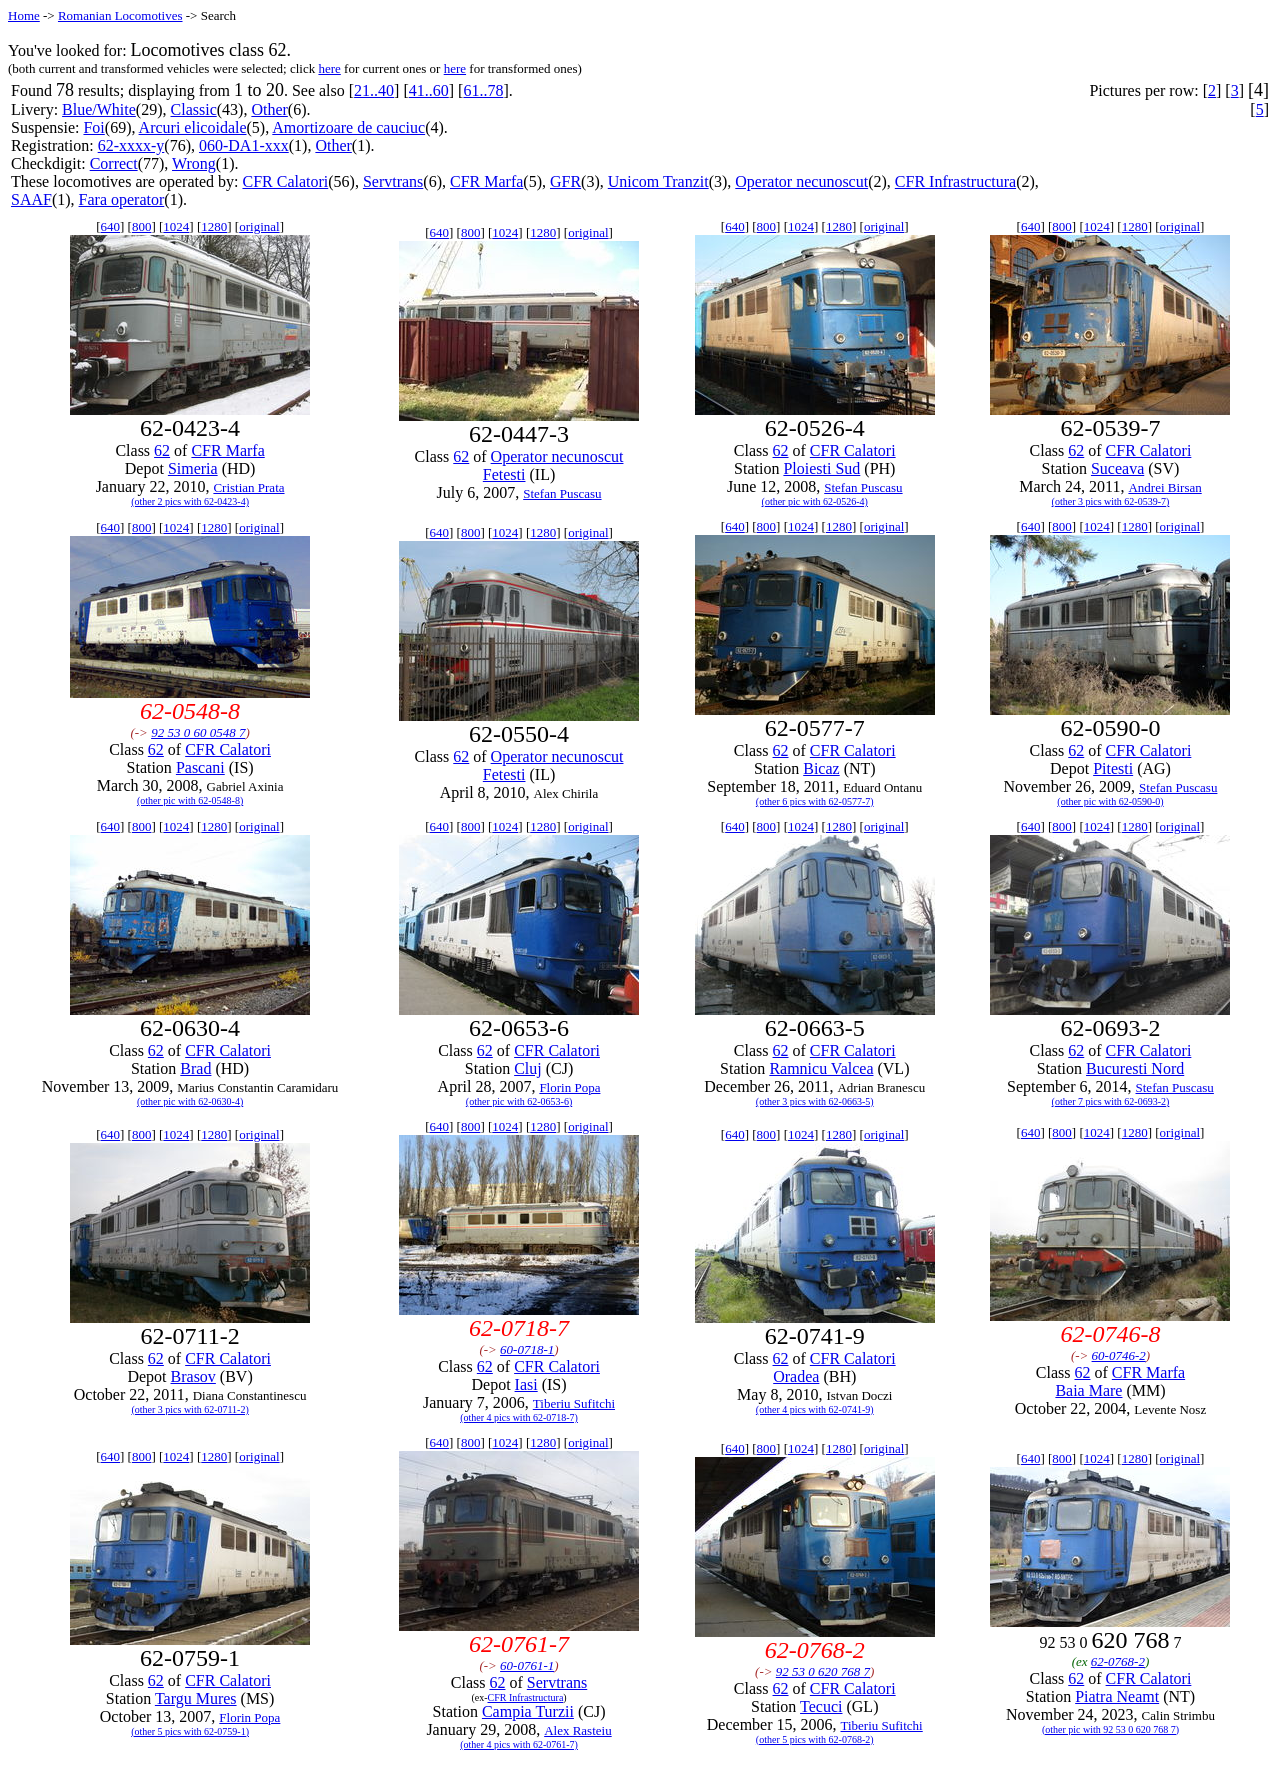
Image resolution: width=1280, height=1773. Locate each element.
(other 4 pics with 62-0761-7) (519, 1744)
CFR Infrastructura (955, 181)
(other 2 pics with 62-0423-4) (190, 501)
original (259, 226)
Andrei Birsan (1164, 487)
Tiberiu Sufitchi (574, 1403)
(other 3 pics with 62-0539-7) (1111, 501)
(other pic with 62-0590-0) (1110, 801)
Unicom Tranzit (658, 181)
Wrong (194, 163)
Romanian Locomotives (120, 15)
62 (162, 450)
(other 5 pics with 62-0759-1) (190, 1731)
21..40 (374, 90)
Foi (93, 127)
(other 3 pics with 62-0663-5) (815, 1101)
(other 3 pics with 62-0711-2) (189, 1409)
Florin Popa (569, 1087)
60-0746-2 (1119, 1355)
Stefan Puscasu (562, 493)
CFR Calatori (285, 181)
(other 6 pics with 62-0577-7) (815, 801)
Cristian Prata (248, 487)
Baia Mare (1088, 1390)
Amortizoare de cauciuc (348, 127)
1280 (214, 226)
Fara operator (122, 199)
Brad (195, 1068)
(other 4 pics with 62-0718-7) (519, 1417)
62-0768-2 (1118, 1661)
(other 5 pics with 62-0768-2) (815, 1739)
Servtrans (393, 181)
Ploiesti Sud (821, 468)
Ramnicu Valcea (821, 1068)
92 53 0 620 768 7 (823, 1671)
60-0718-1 (527, 1349)
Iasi (526, 1384)
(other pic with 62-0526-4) (815, 501)
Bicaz (821, 768)
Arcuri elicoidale (193, 127)
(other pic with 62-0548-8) (190, 800)
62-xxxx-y (131, 145)
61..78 (483, 90)
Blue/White (99, 109)
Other (269, 109)
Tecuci (821, 1706)
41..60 (429, 90)
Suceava (1117, 468)
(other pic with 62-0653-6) (519, 1101)
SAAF (31, 199)
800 (142, 226)
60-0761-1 (527, 1665)
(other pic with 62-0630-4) (190, 1101)
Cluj (528, 1068)
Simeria (193, 468)
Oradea (796, 1376)
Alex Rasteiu (578, 1730)
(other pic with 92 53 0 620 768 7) (1110, 1729)
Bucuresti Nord (1135, 1068)
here (329, 68)
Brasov (193, 1376)
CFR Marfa (486, 181)
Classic (194, 109)
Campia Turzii (528, 1711)
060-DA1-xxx (244, 145)
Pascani (200, 767)
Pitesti (1113, 768)
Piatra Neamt (1117, 1696)
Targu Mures (196, 1698)
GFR (565, 181)
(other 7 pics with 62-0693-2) (1111, 1101)
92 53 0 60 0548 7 (198, 732)
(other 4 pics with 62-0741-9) (815, 1409)
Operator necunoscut (801, 181)
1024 (176, 226)
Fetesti (504, 474)
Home (24, 15)
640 (111, 226)
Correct (114, 163)
